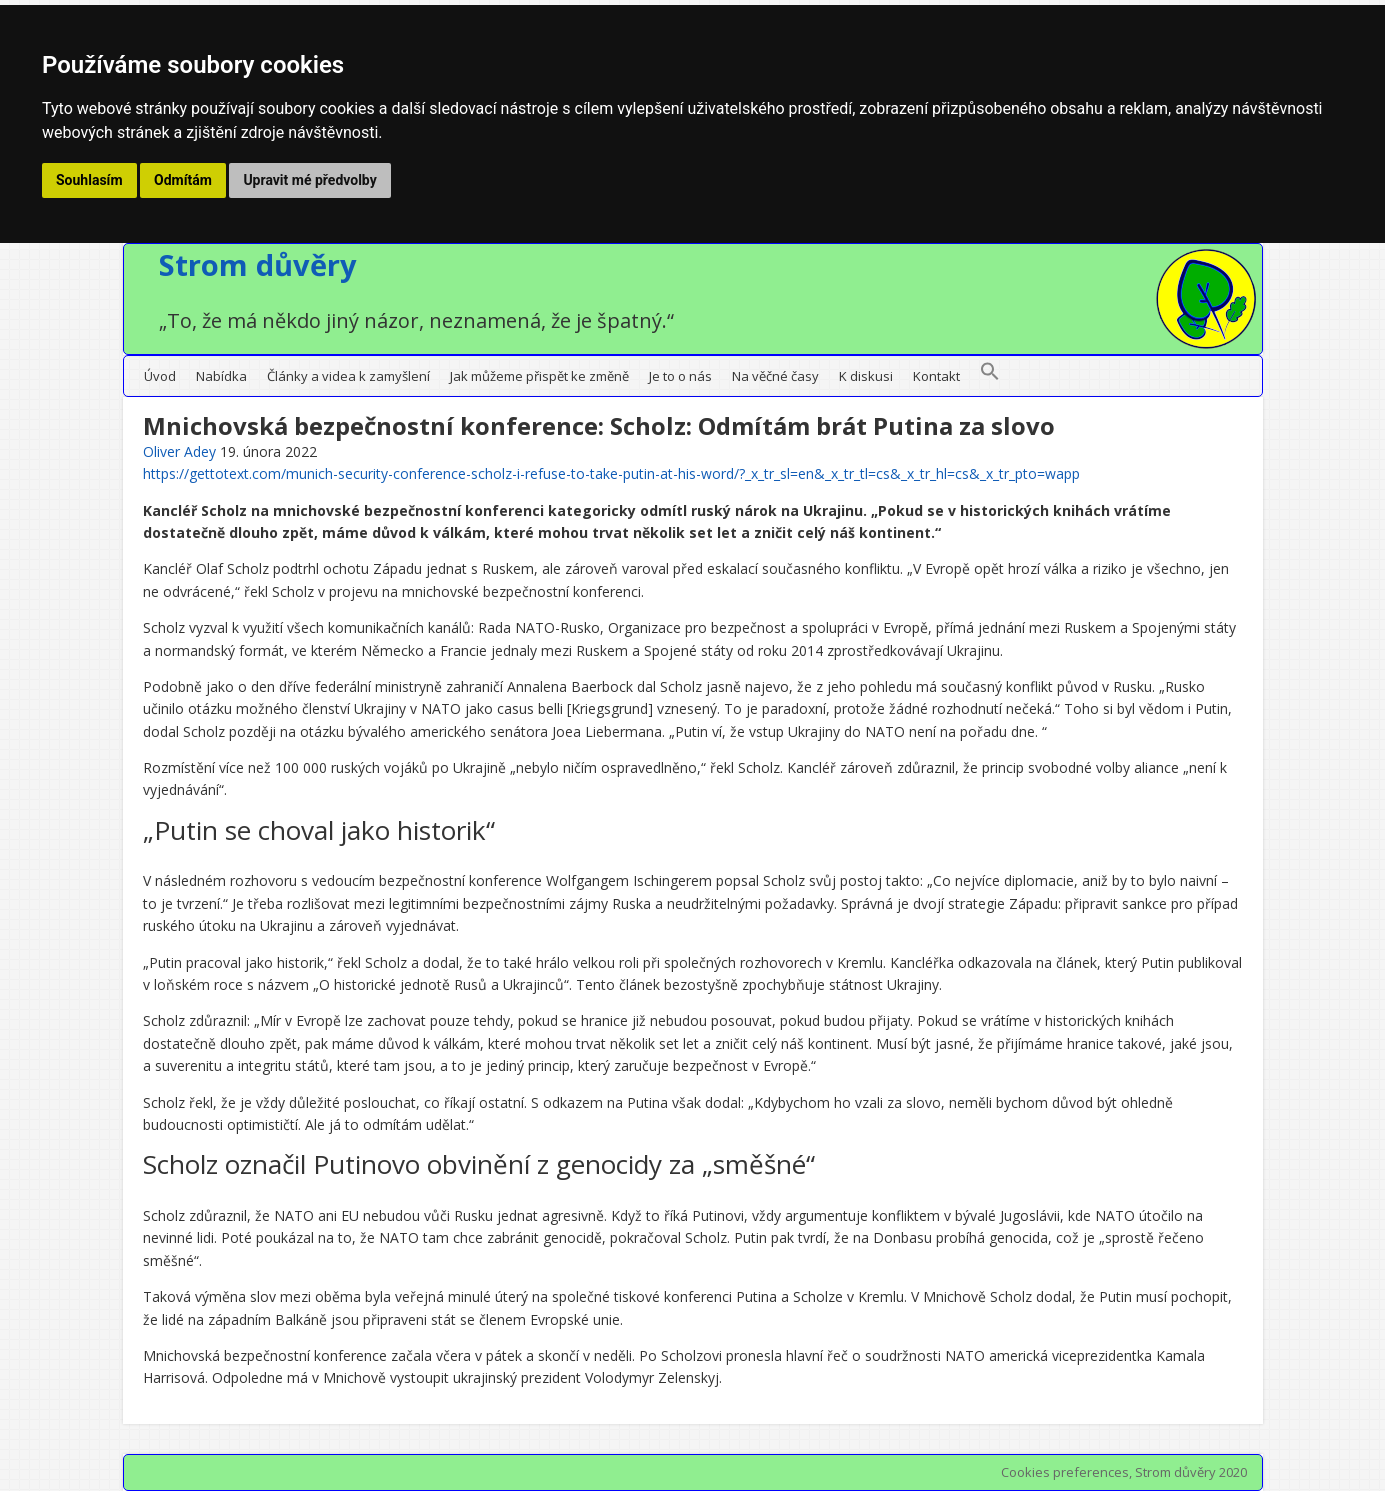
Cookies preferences (1065, 1472)
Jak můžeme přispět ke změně (539, 376)
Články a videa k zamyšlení (348, 376)
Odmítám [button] (183, 180)
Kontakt (936, 376)
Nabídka (221, 376)
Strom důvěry (258, 264)
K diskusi (866, 376)
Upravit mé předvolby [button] (309, 180)
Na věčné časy (775, 376)
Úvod (160, 376)
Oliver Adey (179, 451)
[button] (990, 376)
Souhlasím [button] (89, 180)
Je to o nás (680, 376)
